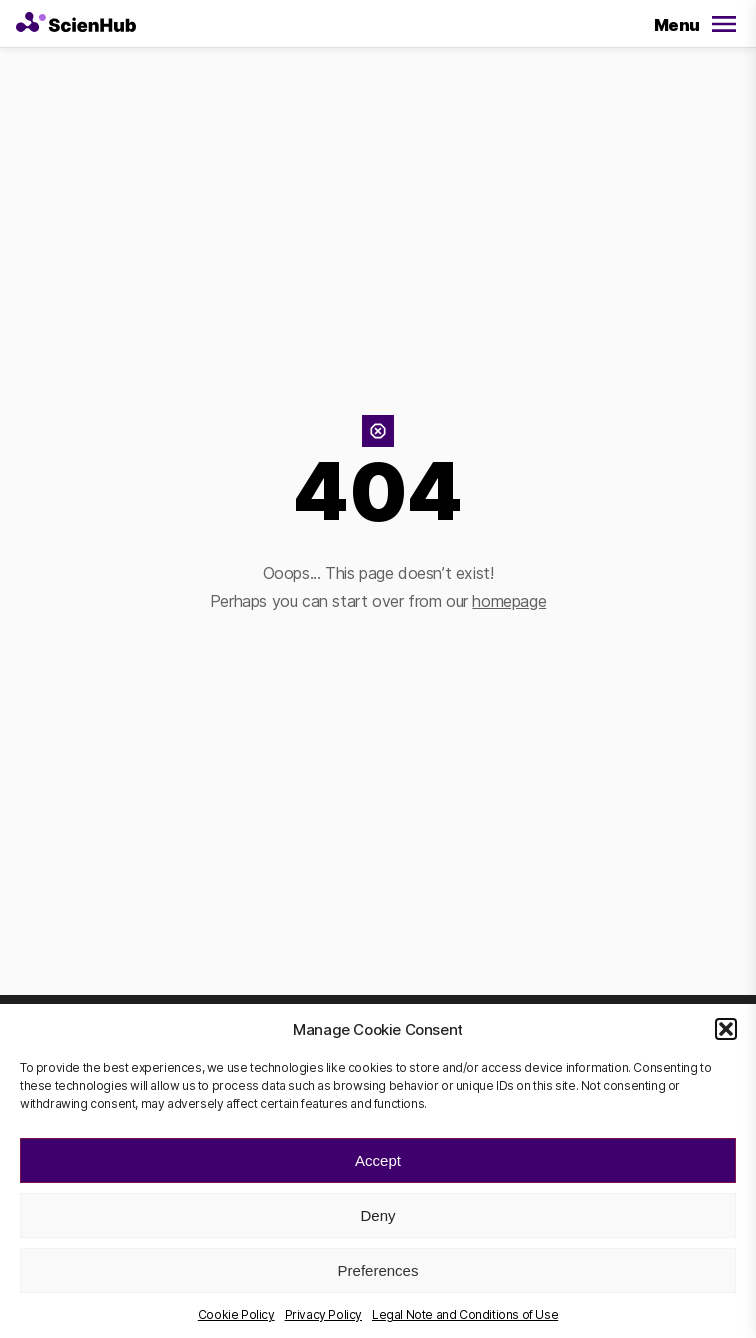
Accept (378, 1160)
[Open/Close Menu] (692, 26)
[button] (726, 1029)
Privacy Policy (323, 1314)
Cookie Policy (236, 1314)
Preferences (378, 1270)
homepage (509, 601)
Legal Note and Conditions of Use (465, 1314)
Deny (377, 1215)
